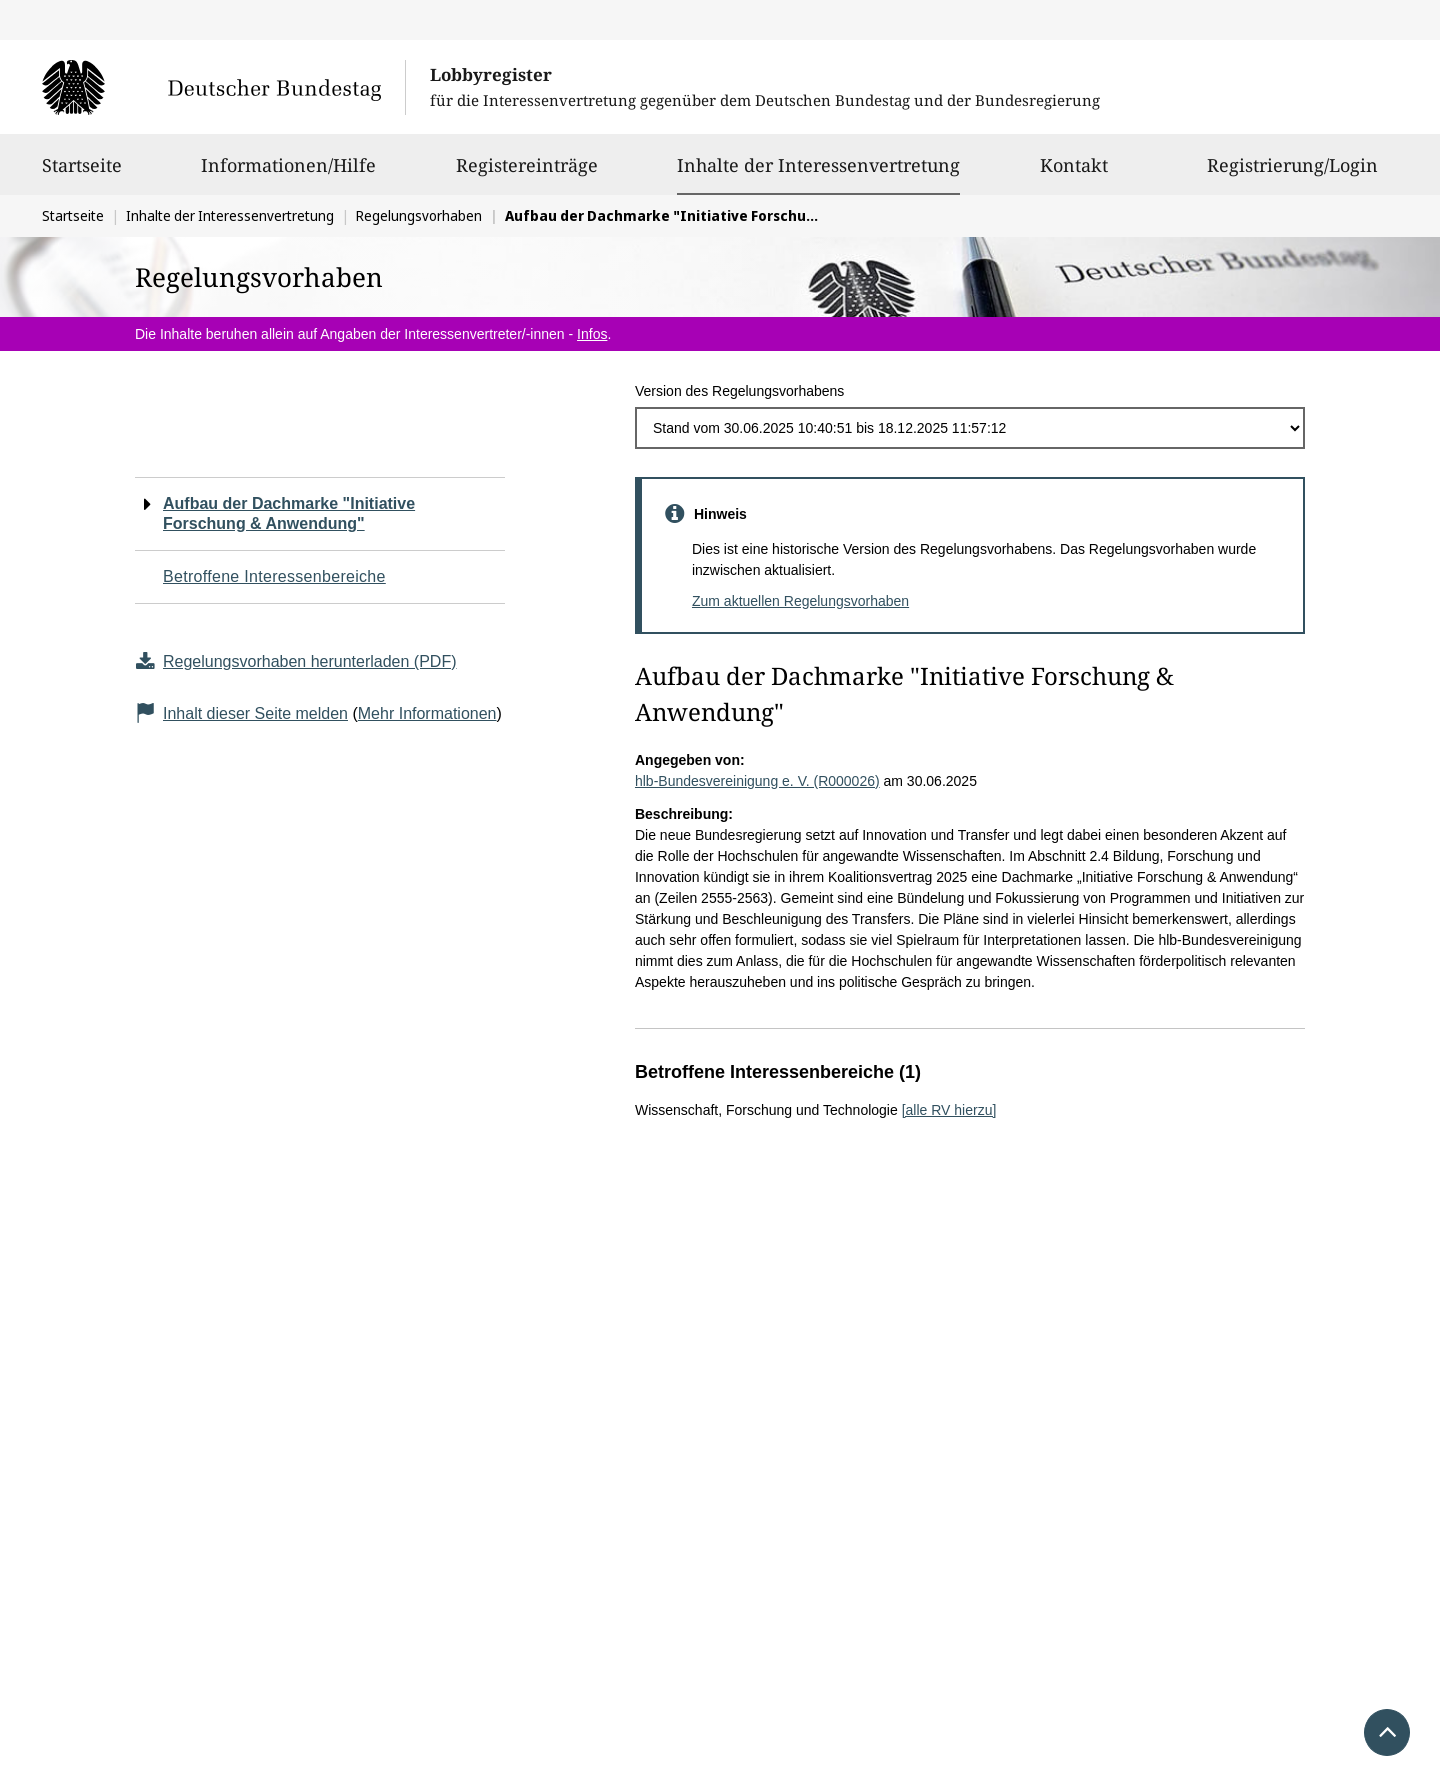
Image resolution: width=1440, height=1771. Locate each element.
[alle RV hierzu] (949, 1110)
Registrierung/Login (1292, 174)
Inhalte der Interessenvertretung (818, 165)
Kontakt (1074, 174)
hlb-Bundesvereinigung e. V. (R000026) (757, 781)
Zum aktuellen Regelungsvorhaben (800, 601)
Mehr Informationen (427, 713)
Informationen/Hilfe (288, 174)
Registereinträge (527, 174)
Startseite (82, 174)
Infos (592, 334)
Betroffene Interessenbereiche (274, 576)
